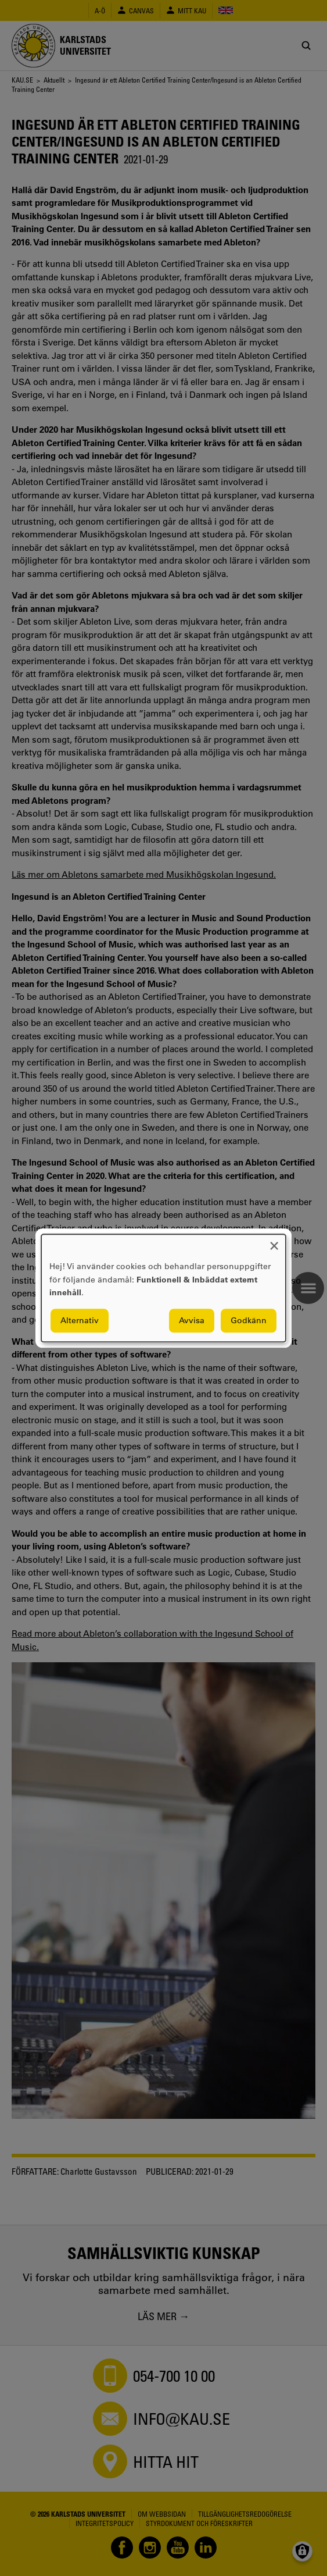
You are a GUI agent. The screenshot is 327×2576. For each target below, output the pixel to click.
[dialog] (163, 1288)
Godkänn (249, 1320)
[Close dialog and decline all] (274, 1241)
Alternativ (79, 1320)
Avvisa (191, 1320)
